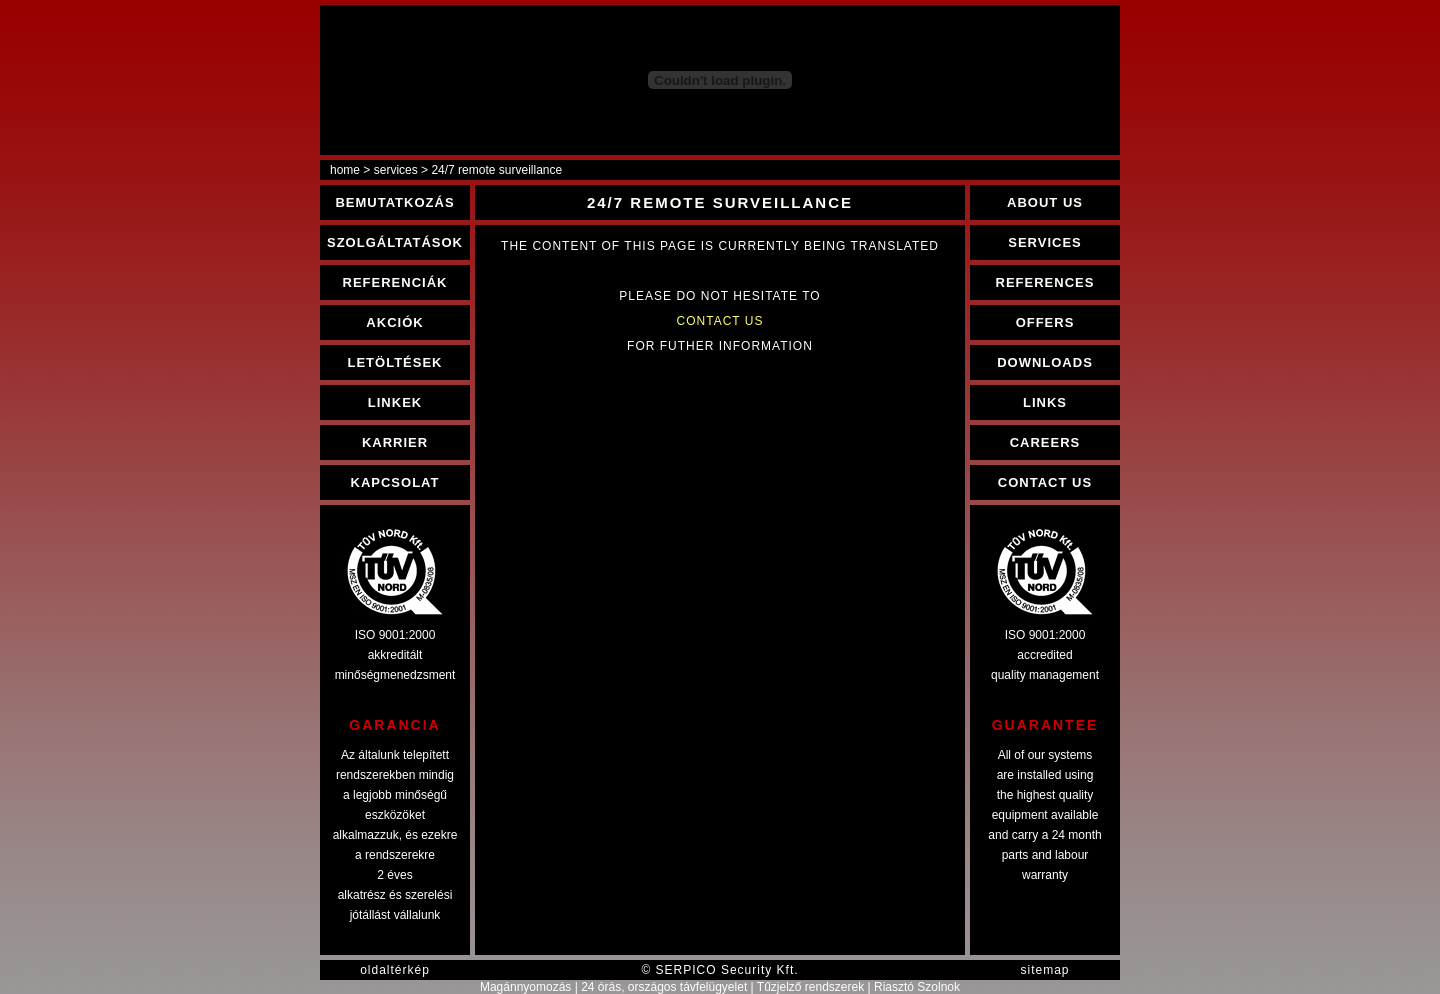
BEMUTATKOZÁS (394, 202)
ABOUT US (1045, 202)
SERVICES (1045, 242)
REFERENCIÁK (395, 282)
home (345, 170)
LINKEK (395, 402)
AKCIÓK (394, 322)
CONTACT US (1045, 482)
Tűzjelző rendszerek (810, 987)
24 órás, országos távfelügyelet (664, 987)
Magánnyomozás (525, 987)
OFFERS (1045, 322)
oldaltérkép (395, 970)
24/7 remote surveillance (496, 170)
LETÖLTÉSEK (395, 362)
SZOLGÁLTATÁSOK (395, 242)
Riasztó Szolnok (917, 987)
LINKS (1045, 402)
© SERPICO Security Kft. (719, 970)
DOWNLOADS (1045, 362)
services (396, 170)
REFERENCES (1045, 282)
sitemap (1044, 970)
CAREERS (1045, 442)
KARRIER (395, 442)
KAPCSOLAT (395, 482)
